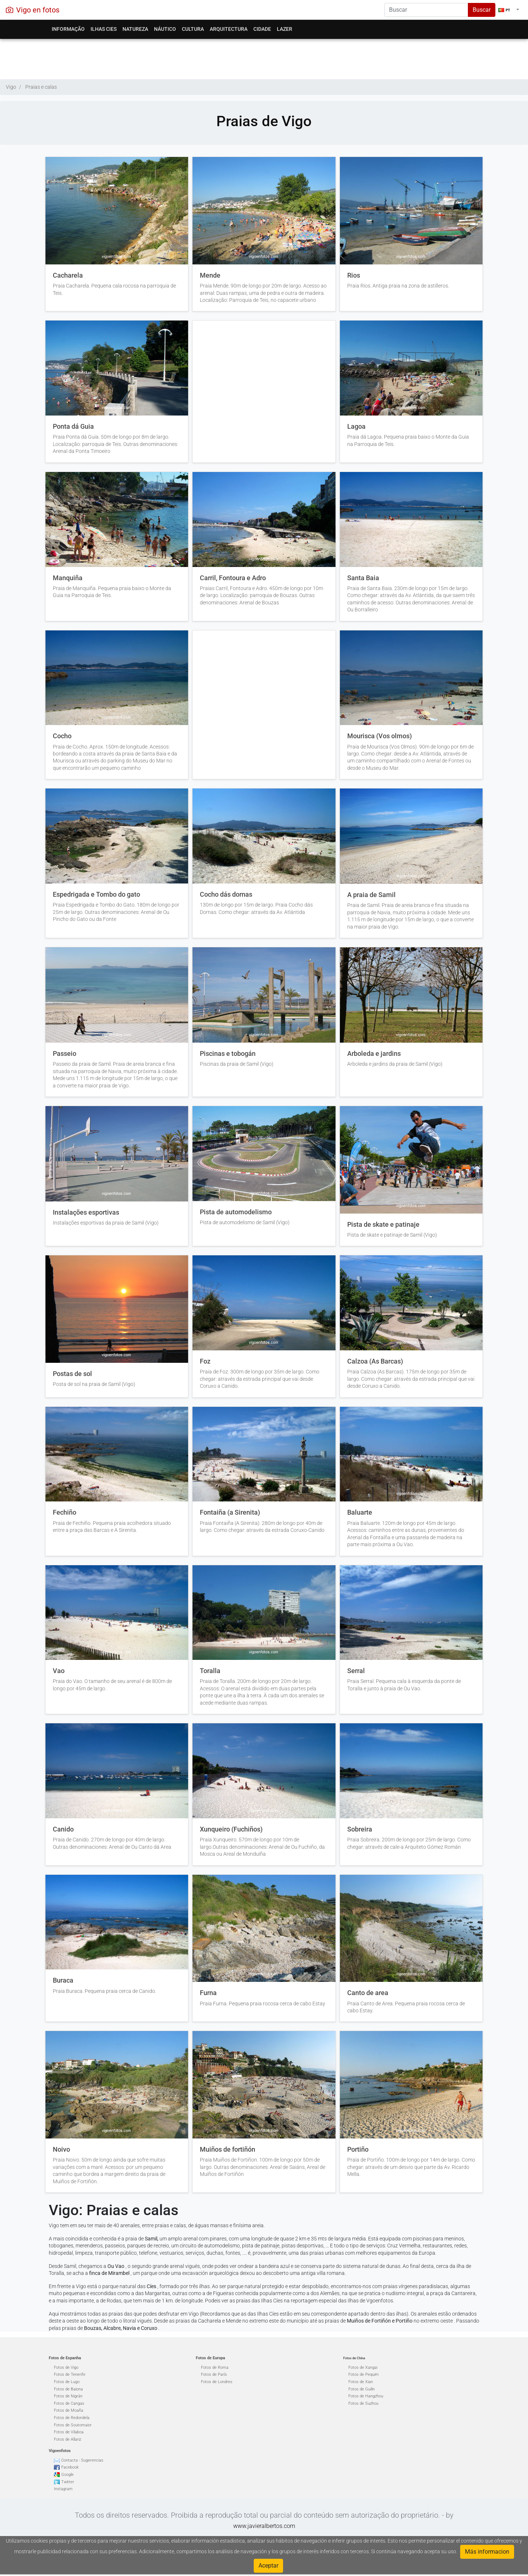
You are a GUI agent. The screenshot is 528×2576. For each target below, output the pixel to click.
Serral (356, 1671)
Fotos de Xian (360, 2381)
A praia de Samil (371, 895)
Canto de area (367, 1993)
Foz (205, 1361)
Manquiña (67, 578)
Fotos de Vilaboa (69, 2432)
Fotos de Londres (216, 2381)
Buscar (482, 9)
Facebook (69, 2467)
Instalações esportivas (86, 1212)
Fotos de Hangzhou (365, 2396)
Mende (210, 275)
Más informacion (487, 2551)
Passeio (64, 1053)
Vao (59, 1671)
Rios (353, 275)
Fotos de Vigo (66, 2367)
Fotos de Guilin (361, 2389)
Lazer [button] (284, 29)
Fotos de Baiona (68, 2389)
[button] (508, 10)
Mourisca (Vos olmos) (379, 736)
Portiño (357, 2149)
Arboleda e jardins (374, 1053)
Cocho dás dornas (226, 894)
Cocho (62, 736)
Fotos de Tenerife (69, 2374)
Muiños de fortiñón (227, 2149)
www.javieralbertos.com (264, 2525)
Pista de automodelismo (236, 1212)
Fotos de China (354, 2358)
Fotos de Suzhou (363, 2403)
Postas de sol (72, 1373)
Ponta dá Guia (73, 426)
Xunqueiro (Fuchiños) (231, 1829)
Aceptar (268, 2565)
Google (67, 2474)
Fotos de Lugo (67, 2381)
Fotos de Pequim (363, 2374)
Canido (63, 1829)
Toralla (210, 1671)
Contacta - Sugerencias (82, 2460)
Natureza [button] (135, 29)
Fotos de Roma (214, 2367)
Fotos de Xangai (362, 2367)
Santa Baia (363, 578)
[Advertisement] (264, 57)
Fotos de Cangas (69, 2403)
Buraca (63, 1980)
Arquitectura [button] (228, 29)
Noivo (61, 2149)
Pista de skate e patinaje (383, 1224)
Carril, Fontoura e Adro (233, 578)
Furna (208, 1993)
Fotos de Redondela (71, 2417)
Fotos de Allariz (67, 2439)
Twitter (67, 2482)
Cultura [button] (193, 29)
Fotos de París (214, 2374)
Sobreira (359, 1829)
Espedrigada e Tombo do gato (96, 894)
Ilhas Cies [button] (104, 29)
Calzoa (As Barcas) (375, 1361)
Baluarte (359, 1512)
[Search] (426, 10)
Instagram (63, 2489)
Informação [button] (68, 29)
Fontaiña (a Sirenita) (230, 1512)
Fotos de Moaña (68, 2410)
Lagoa (356, 426)
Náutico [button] (165, 29)
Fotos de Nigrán (68, 2396)
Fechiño (64, 1512)
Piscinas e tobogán (228, 1053)
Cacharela (68, 275)
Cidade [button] (262, 29)
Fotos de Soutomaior (73, 2425)
